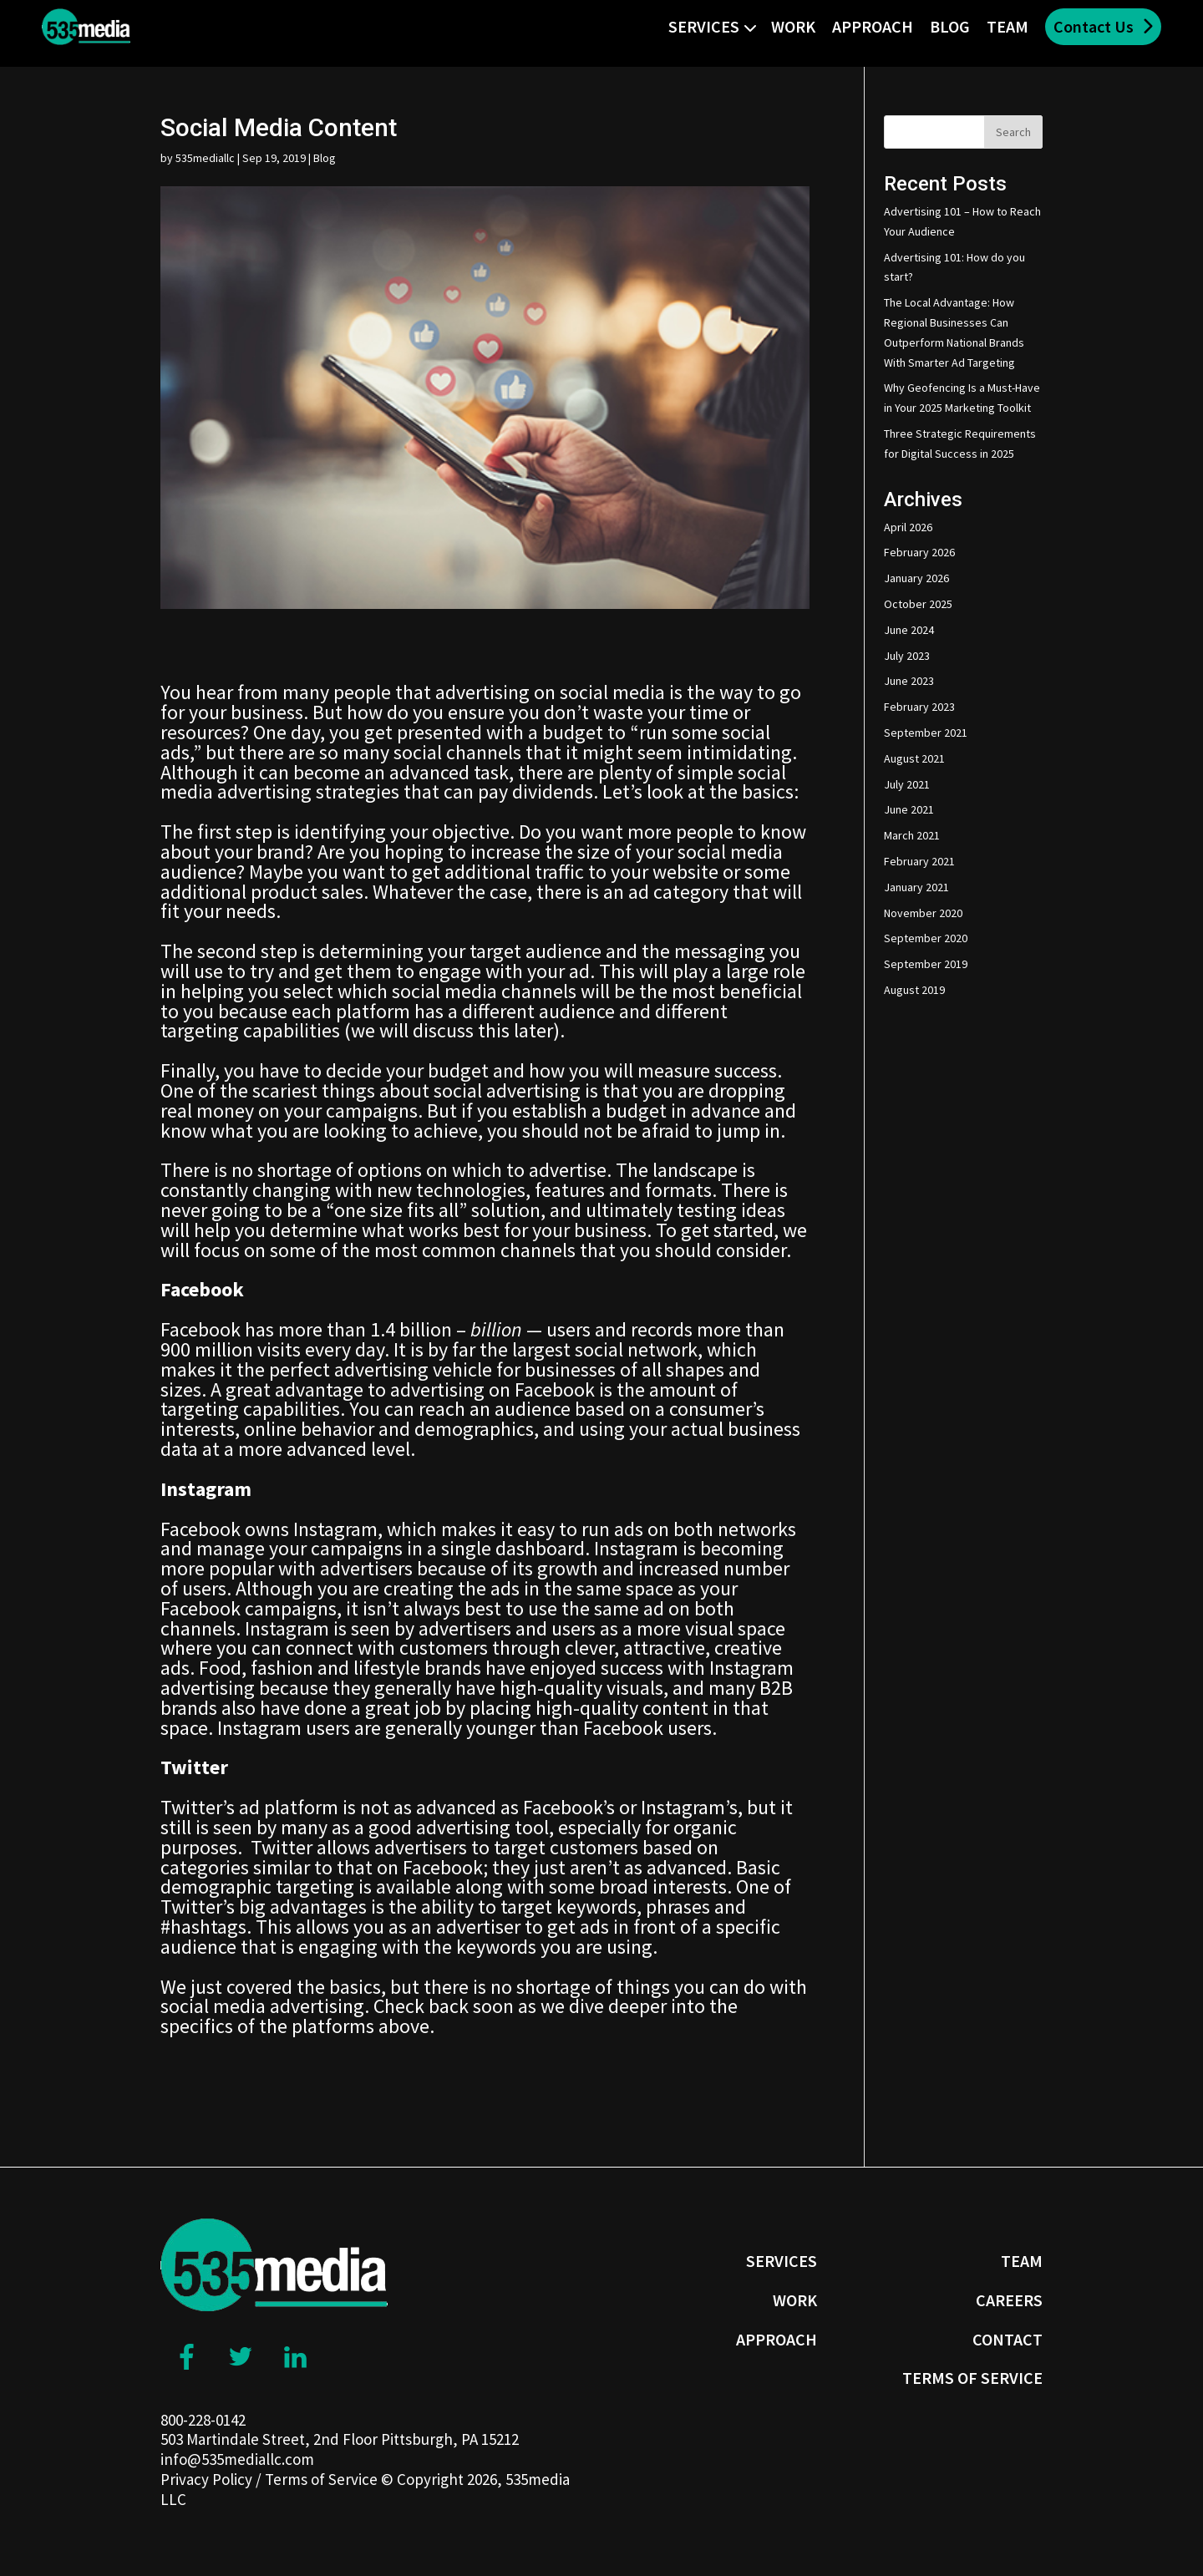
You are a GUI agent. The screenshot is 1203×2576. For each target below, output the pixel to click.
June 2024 (909, 629)
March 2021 (912, 835)
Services (703, 26)
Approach (872, 26)
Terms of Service (321, 2479)
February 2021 (919, 861)
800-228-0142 (203, 2420)
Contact (1007, 2339)
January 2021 (916, 887)
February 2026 (919, 552)
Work (793, 26)
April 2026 (908, 527)
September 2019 (925, 963)
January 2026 (916, 578)
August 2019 (914, 989)
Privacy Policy (206, 2479)
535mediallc (205, 157)
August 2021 (914, 758)
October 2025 (918, 603)
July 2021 (907, 784)
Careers (1009, 2299)
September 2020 (925, 938)
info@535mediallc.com (237, 2459)
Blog (950, 26)
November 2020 (923, 912)
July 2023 (907, 655)
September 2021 (925, 732)
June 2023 (909, 680)
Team (1007, 26)
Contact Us (1093, 26)
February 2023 (919, 706)
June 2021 (909, 809)
